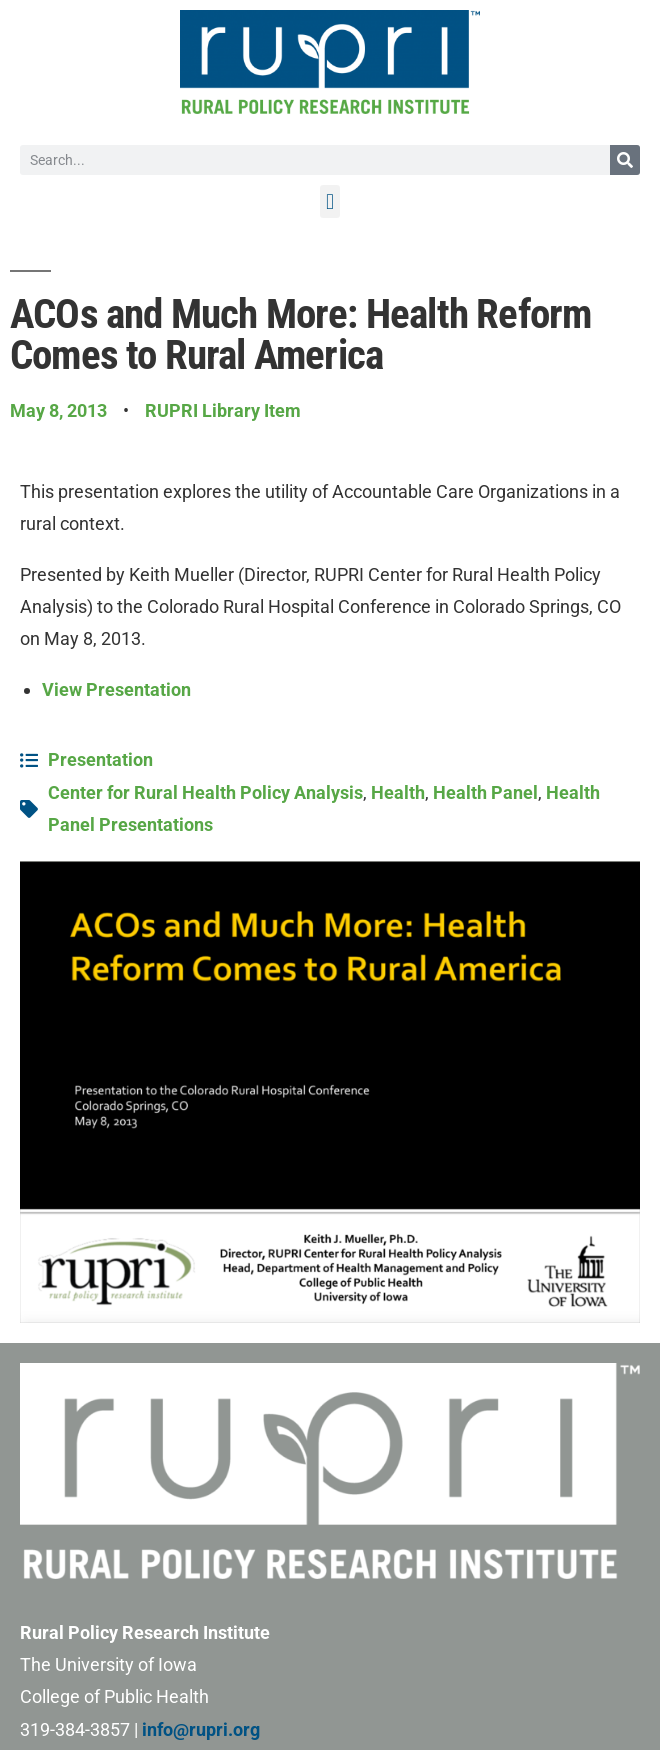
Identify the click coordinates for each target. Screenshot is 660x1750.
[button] (329, 201)
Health (398, 792)
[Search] (625, 160)
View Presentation (116, 689)
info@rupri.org (201, 1729)
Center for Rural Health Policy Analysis (205, 792)
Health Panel (485, 792)
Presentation (100, 759)
